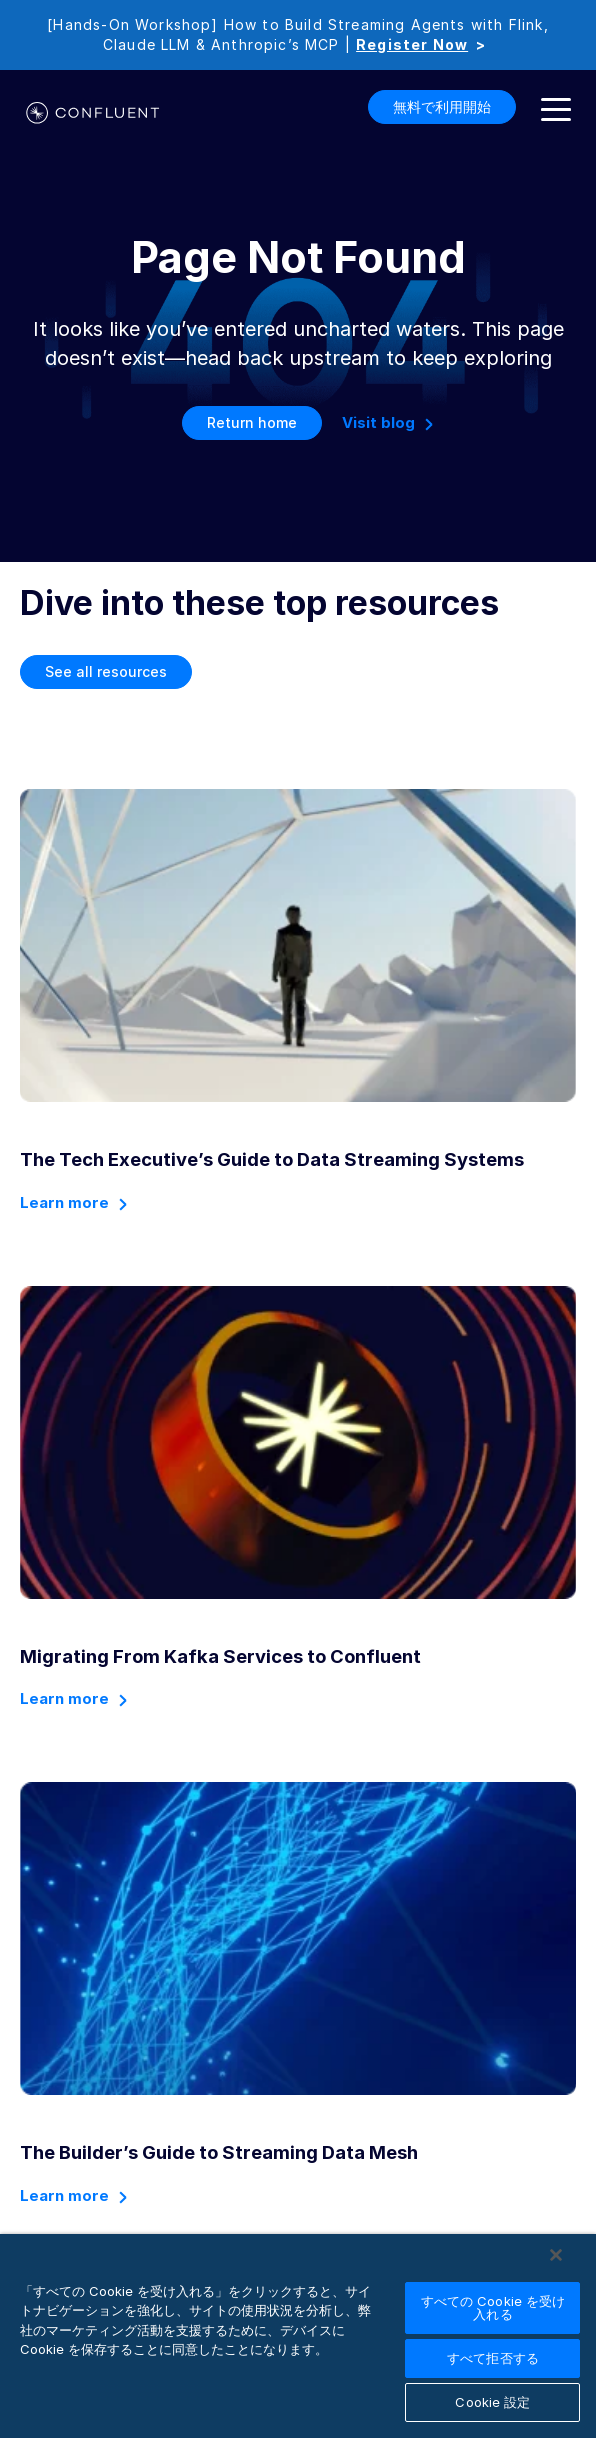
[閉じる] (556, 2255)
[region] (298, 2336)
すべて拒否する (493, 2358)
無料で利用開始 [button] (442, 106)
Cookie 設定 (492, 2402)
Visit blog (378, 422)
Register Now (412, 44)
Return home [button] (252, 422)
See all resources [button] (106, 671)
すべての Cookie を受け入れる (493, 2307)
